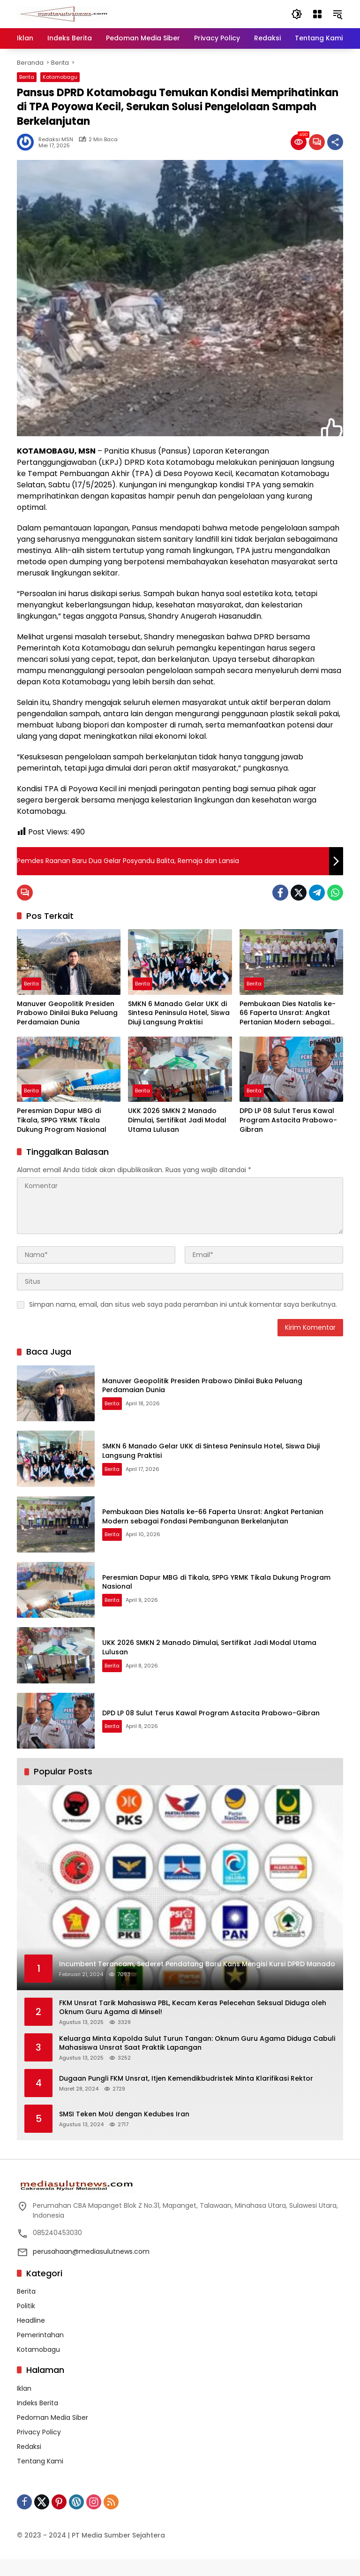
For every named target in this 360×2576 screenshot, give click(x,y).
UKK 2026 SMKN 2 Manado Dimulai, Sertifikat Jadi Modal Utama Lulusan (177, 1120)
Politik (26, 2322)
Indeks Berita (37, 2419)
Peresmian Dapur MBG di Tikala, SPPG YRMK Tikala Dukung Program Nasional (61, 1120)
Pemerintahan (40, 2351)
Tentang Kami (40, 2478)
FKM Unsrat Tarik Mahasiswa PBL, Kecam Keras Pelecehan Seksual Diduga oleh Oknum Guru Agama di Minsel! (192, 2024)
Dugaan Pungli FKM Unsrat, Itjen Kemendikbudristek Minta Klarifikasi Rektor (186, 2095)
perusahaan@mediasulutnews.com (91, 2268)
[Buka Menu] (316, 14)
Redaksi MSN (55, 139)
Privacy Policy (39, 2449)
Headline (31, 2337)
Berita (26, 77)
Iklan (24, 2405)
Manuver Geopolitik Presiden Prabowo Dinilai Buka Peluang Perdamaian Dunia (67, 1013)
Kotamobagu (60, 77)
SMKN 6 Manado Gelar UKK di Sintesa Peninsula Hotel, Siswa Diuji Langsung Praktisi (179, 1013)
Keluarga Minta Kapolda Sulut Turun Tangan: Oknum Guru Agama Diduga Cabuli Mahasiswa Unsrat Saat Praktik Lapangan (197, 2060)
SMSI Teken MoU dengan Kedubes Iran (124, 2131)
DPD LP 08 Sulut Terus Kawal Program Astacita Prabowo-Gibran (288, 1120)
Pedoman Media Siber (52, 2434)
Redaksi (29, 2463)
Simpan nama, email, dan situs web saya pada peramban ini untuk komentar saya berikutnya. (183, 1304)
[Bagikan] (335, 142)
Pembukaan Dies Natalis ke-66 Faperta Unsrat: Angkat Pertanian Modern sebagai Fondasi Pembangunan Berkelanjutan (288, 1013)
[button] (296, 14)
